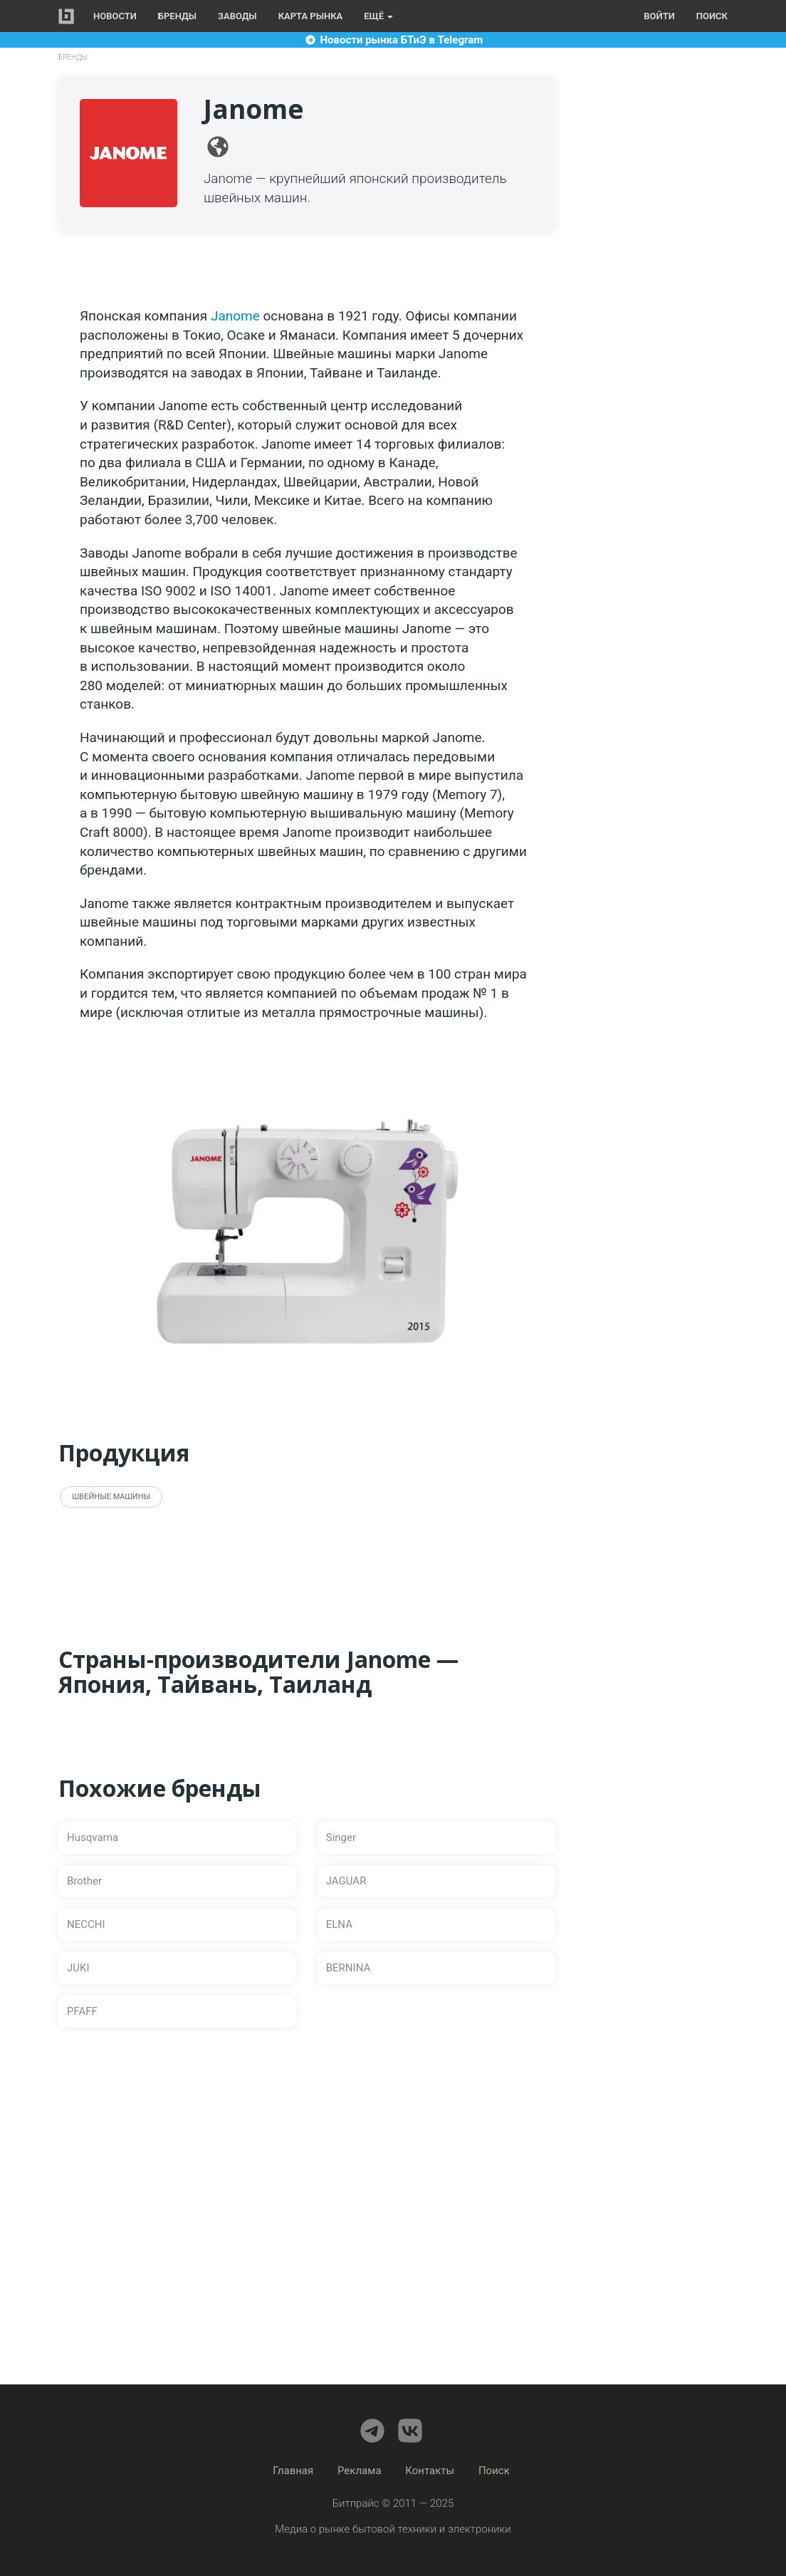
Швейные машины (111, 1496)
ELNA (339, 1924)
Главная (293, 2470)
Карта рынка (310, 16)
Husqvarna (92, 1837)
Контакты (429, 2470)
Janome (235, 316)
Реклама (359, 2470)
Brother (84, 1880)
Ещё (378, 16)
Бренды (177, 16)
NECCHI (86, 1924)
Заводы (237, 16)
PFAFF (82, 2011)
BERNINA (348, 1967)
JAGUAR (346, 1880)
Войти (659, 16)
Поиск (712, 16)
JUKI (78, 1967)
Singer (341, 1837)
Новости (115, 16)
